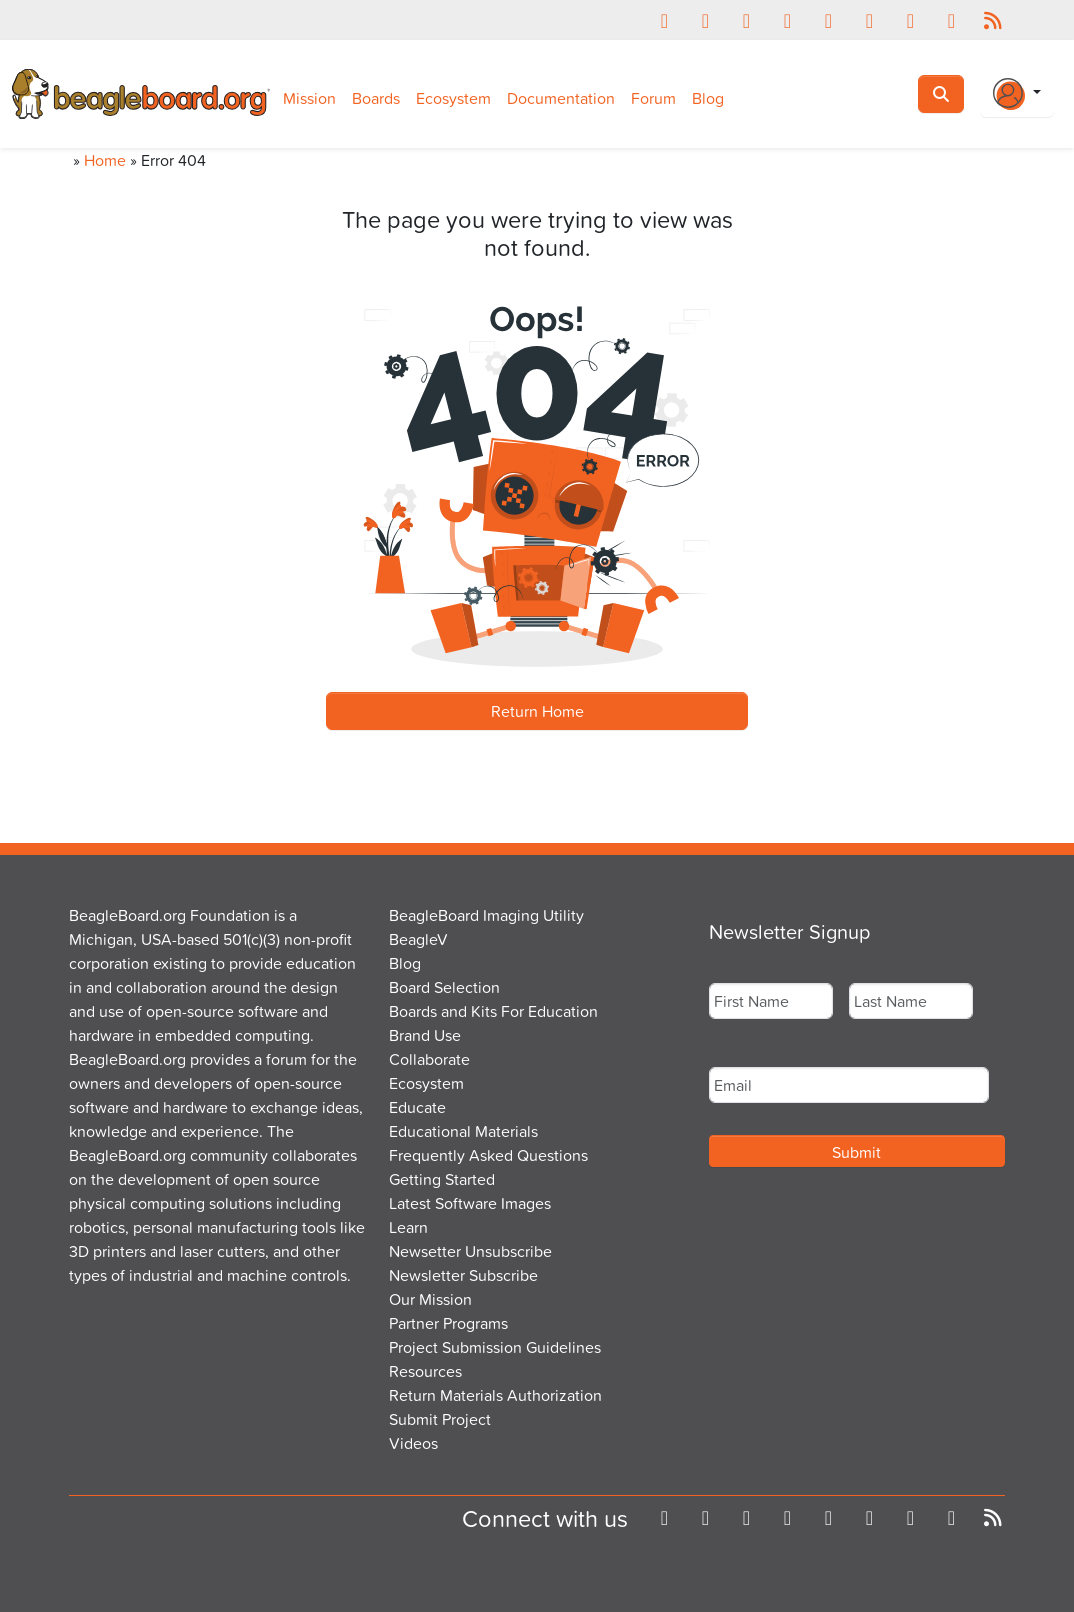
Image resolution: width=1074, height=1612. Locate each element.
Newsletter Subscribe (463, 1275)
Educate (417, 1107)
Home (105, 160)
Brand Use (425, 1035)
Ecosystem (453, 98)
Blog (708, 98)
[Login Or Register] (1017, 94)
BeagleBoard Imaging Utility (486, 915)
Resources (425, 1371)
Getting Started (442, 1179)
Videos (413, 1443)
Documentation (561, 98)
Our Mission (430, 1299)
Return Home (537, 711)
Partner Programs (448, 1323)
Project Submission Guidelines (495, 1347)
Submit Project (440, 1419)
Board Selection (444, 987)
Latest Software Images (470, 1203)
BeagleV (418, 939)
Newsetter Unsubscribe (470, 1251)
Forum (653, 98)
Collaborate (429, 1059)
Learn (408, 1227)
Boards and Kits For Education (493, 1011)
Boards (376, 98)
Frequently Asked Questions (488, 1155)
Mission (309, 98)
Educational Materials (463, 1131)
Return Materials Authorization (495, 1395)
